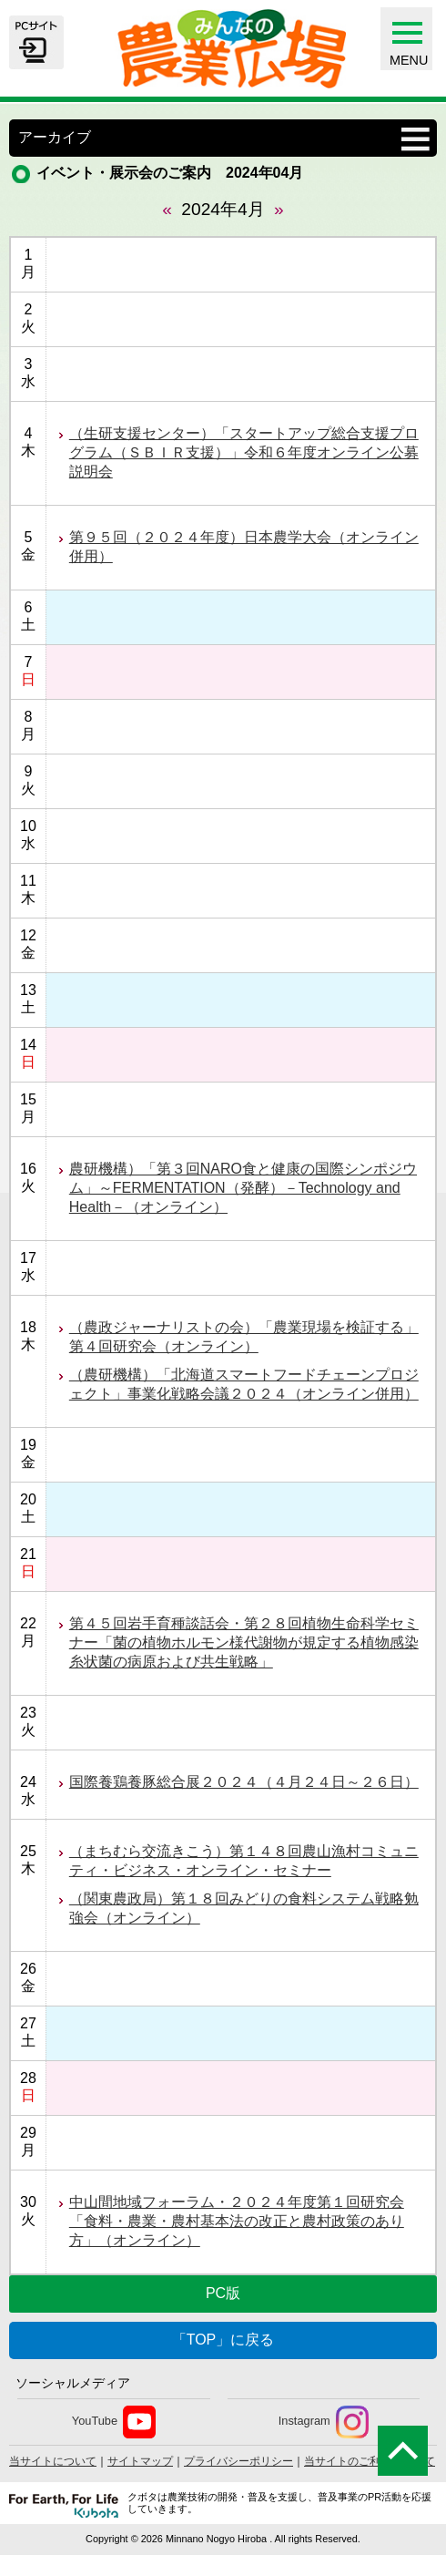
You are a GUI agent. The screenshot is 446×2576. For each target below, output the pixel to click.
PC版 (223, 2293)
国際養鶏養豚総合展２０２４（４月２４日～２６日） (244, 1782)
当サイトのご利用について (369, 2461)
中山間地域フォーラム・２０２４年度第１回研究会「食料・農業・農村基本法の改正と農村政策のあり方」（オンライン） (236, 2221)
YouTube (114, 2422)
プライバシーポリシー (238, 2461)
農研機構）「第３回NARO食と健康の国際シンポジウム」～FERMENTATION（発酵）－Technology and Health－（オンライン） (243, 1188)
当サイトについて (52, 2461)
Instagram (324, 2422)
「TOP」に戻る (223, 2339)
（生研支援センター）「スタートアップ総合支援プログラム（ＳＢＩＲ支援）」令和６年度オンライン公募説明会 (244, 452)
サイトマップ (140, 2461)
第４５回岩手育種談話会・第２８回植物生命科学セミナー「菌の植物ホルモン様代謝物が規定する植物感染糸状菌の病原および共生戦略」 (244, 1642)
